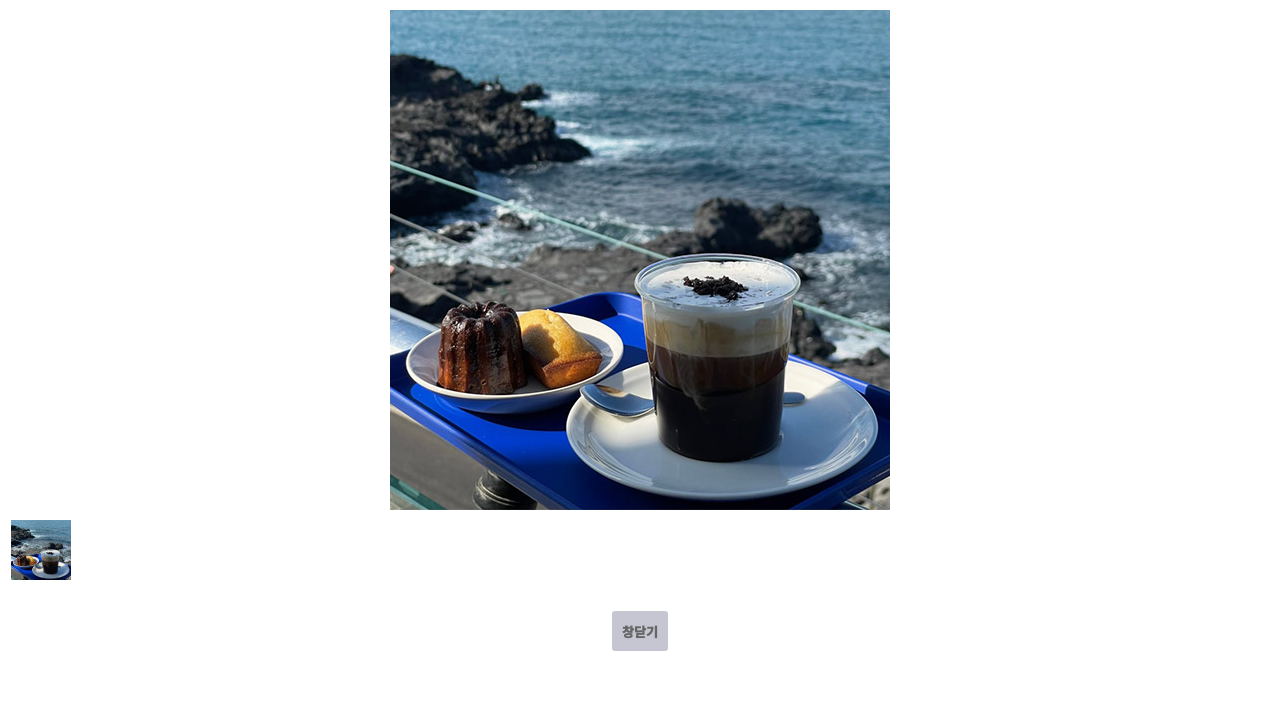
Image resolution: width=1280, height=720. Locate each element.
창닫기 (640, 631)
